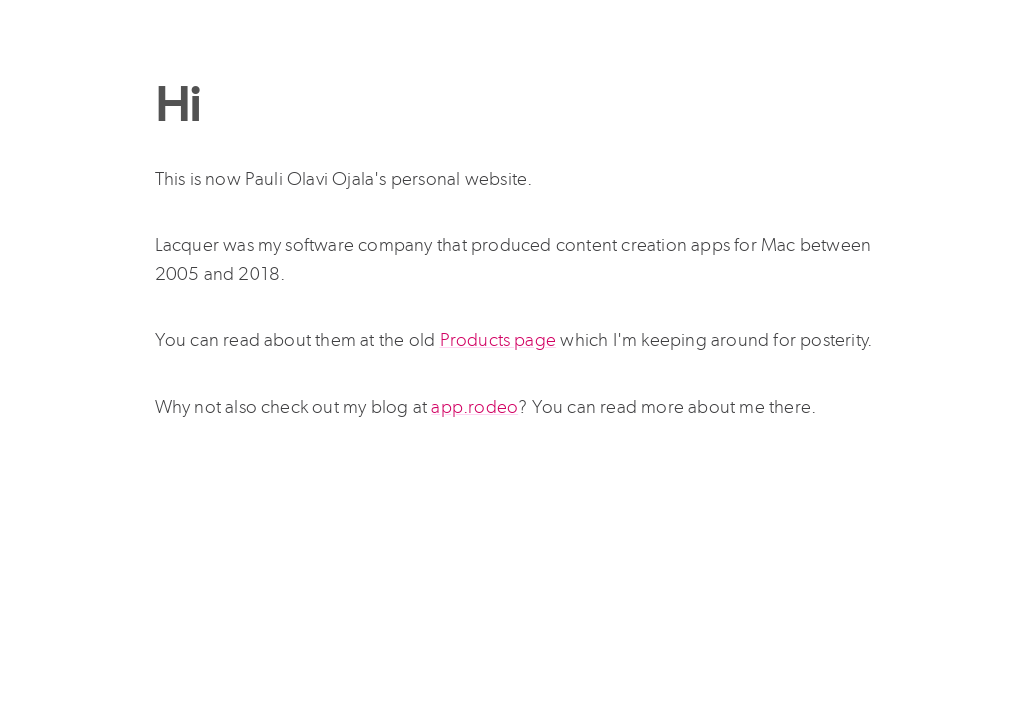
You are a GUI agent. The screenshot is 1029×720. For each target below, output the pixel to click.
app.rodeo (474, 406)
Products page (498, 339)
